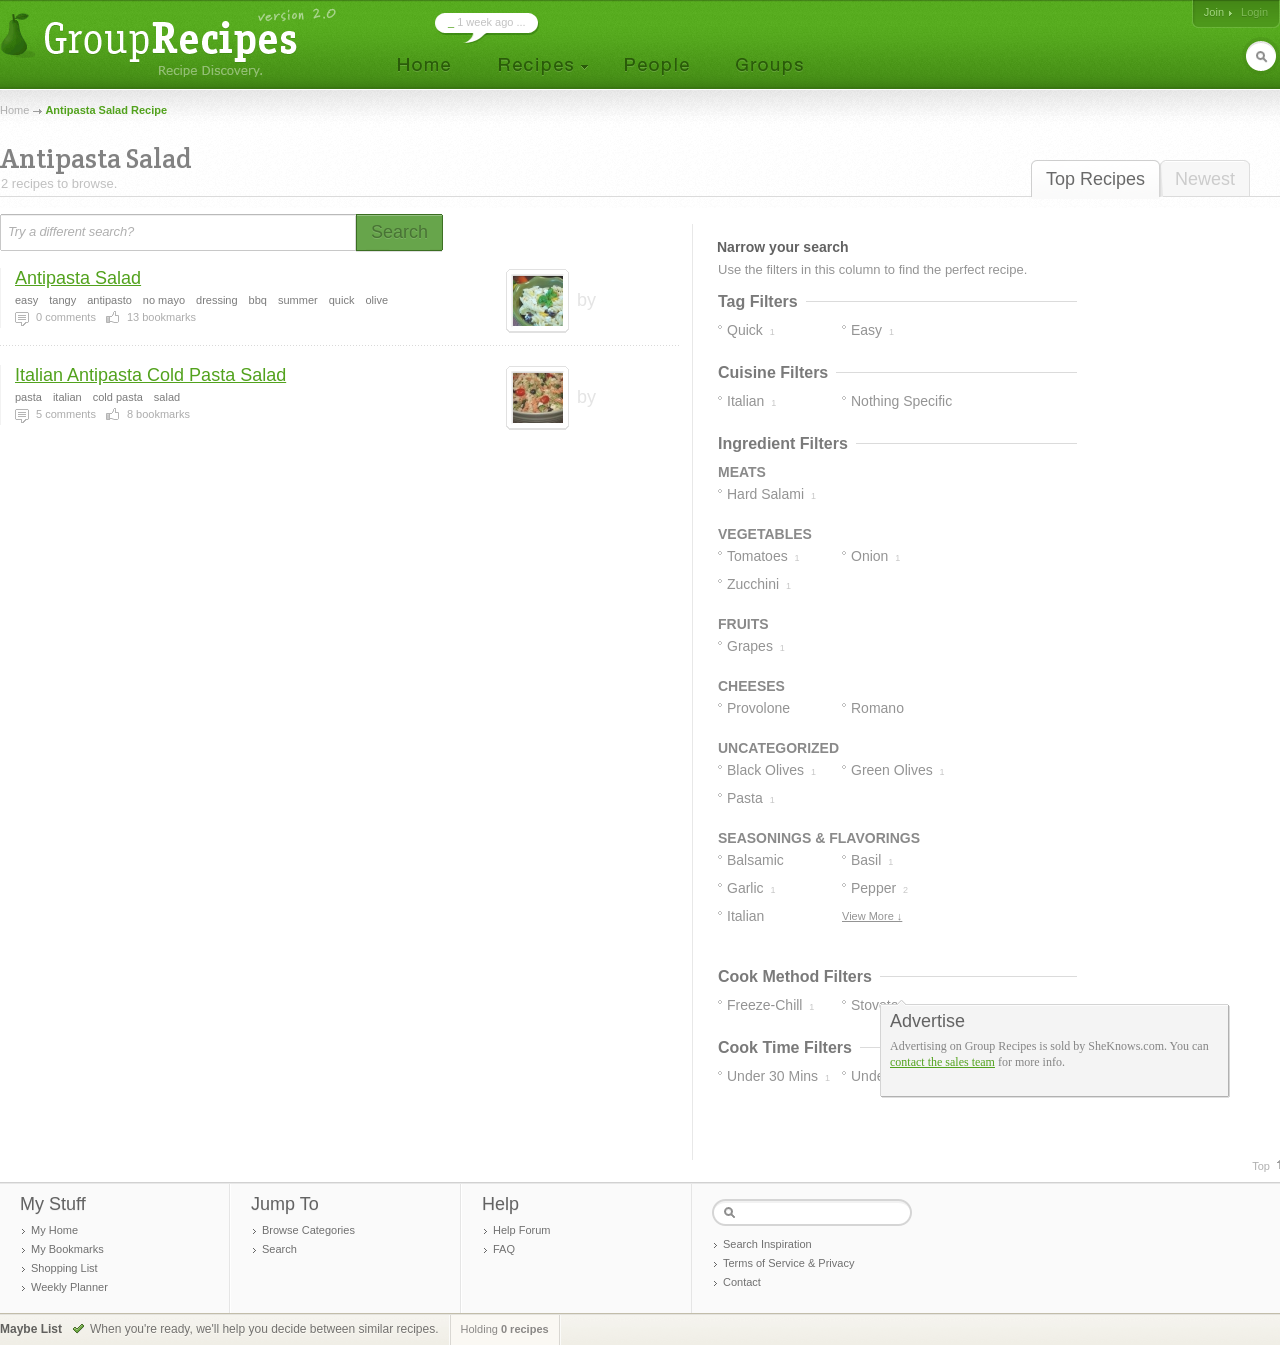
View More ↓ (872, 916)
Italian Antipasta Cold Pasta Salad (150, 375)
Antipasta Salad (78, 278)
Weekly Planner (69, 1287)
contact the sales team (942, 1062)
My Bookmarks (67, 1249)
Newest (1205, 179)
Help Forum (521, 1230)
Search (279, 1249)
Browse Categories (308, 1230)
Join (1214, 12)
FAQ (504, 1249)
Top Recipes (1095, 179)
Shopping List (64, 1268)
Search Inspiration (767, 1244)
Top (1261, 1166)
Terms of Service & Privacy (788, 1263)
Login (1254, 12)
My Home (54, 1230)
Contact (742, 1282)
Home (14, 110)
